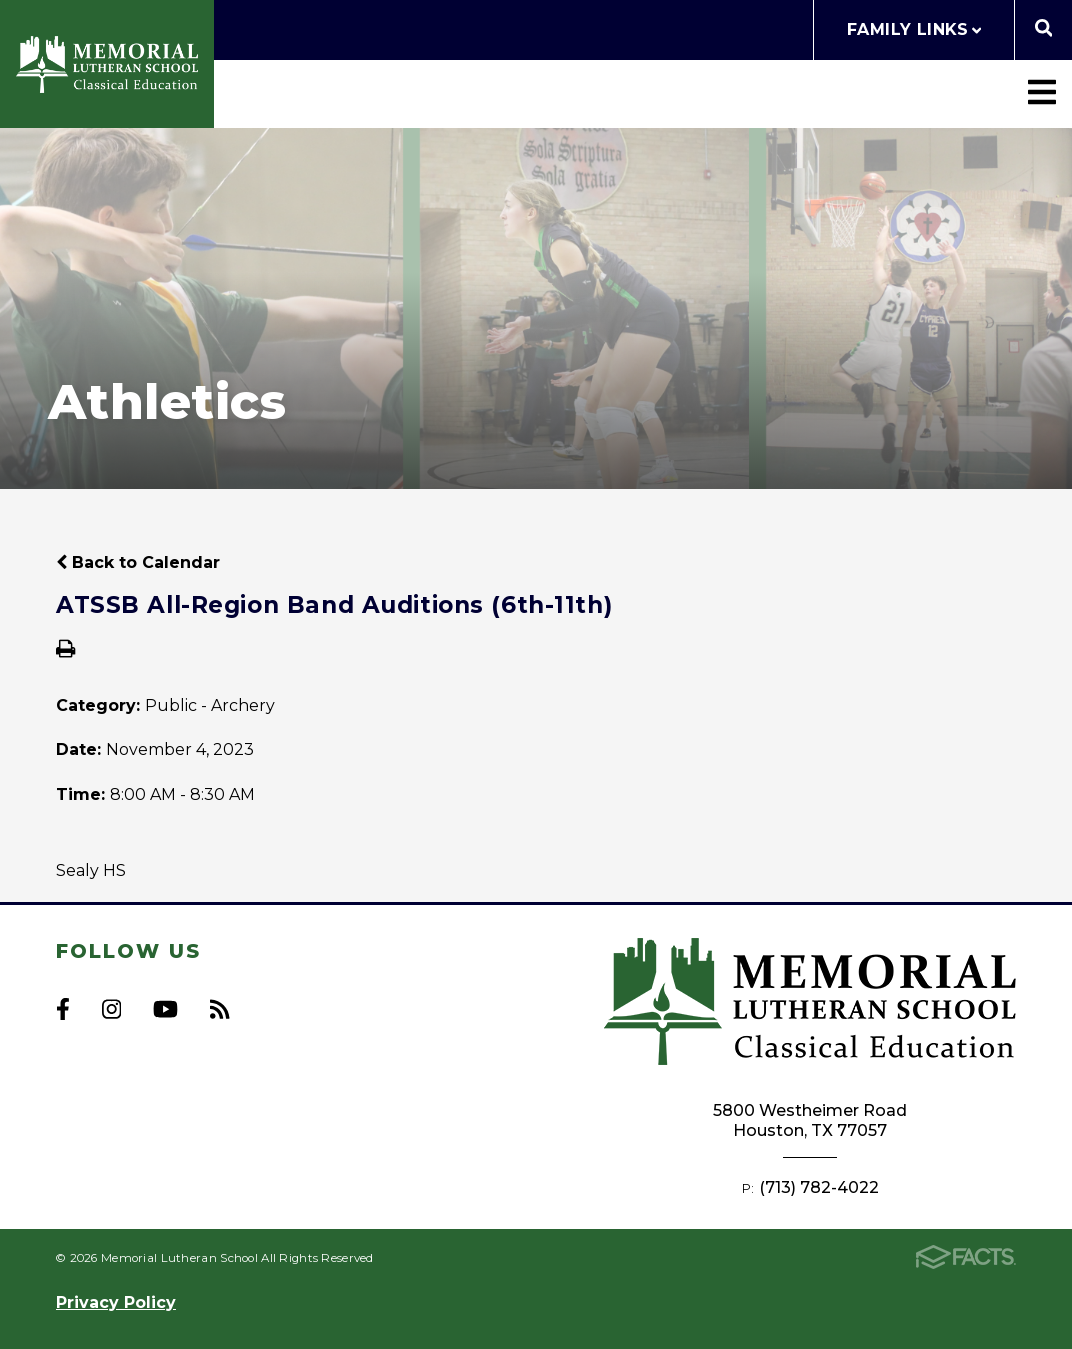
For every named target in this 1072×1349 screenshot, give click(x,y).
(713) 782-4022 (819, 1187)
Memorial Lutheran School (107, 64)
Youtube (165, 1009)
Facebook (63, 1009)
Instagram (111, 1009)
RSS (219, 1009)
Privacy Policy (116, 1302)
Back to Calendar (138, 562)
